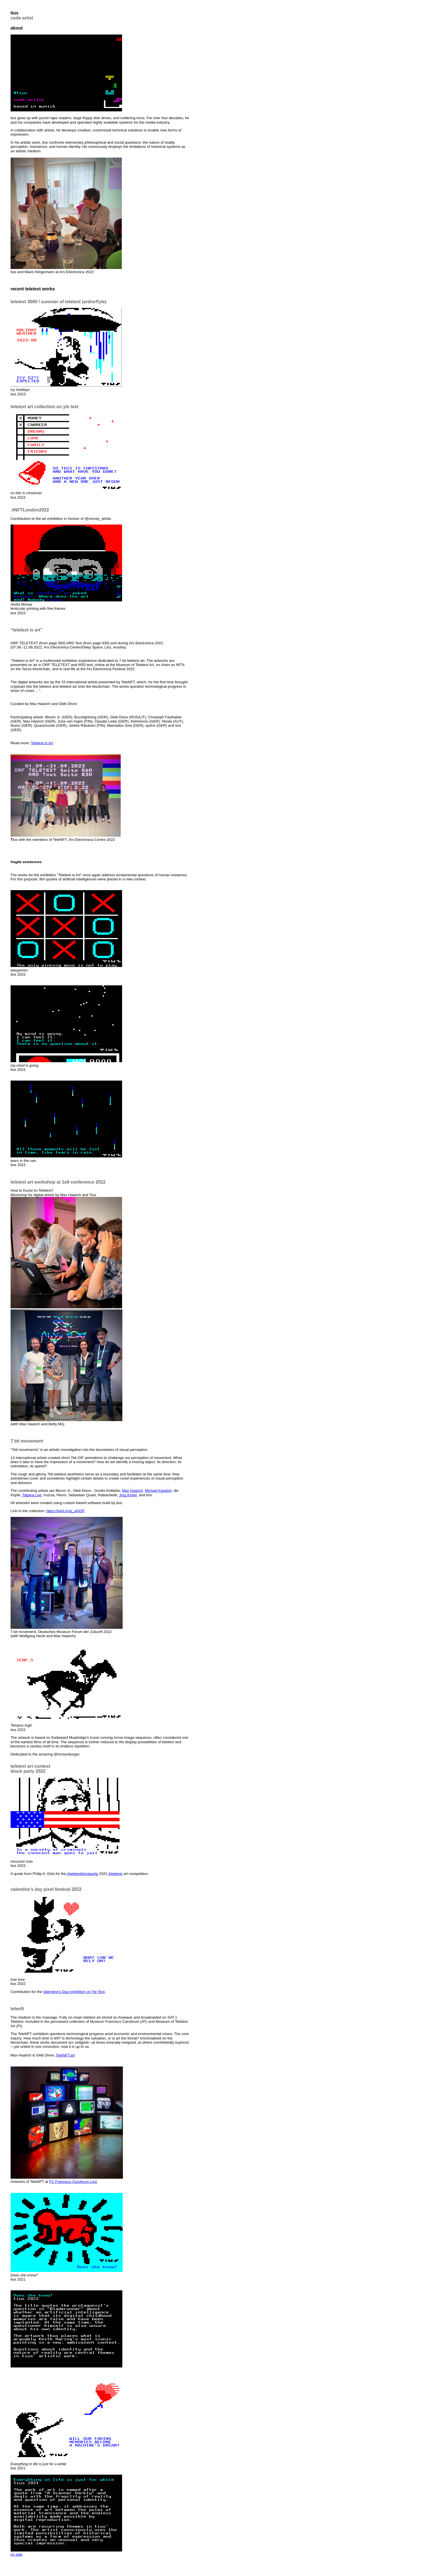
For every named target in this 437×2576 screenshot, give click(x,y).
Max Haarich (132, 1490)
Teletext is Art (42, 743)
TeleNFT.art (65, 2055)
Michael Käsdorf (158, 1490)
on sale (17, 2554)
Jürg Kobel (128, 1495)
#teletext (115, 1874)
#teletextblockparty (82, 1874)
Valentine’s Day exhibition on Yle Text (74, 1992)
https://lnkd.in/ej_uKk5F (65, 1511)
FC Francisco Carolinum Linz (73, 2182)
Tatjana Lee (32, 1495)
